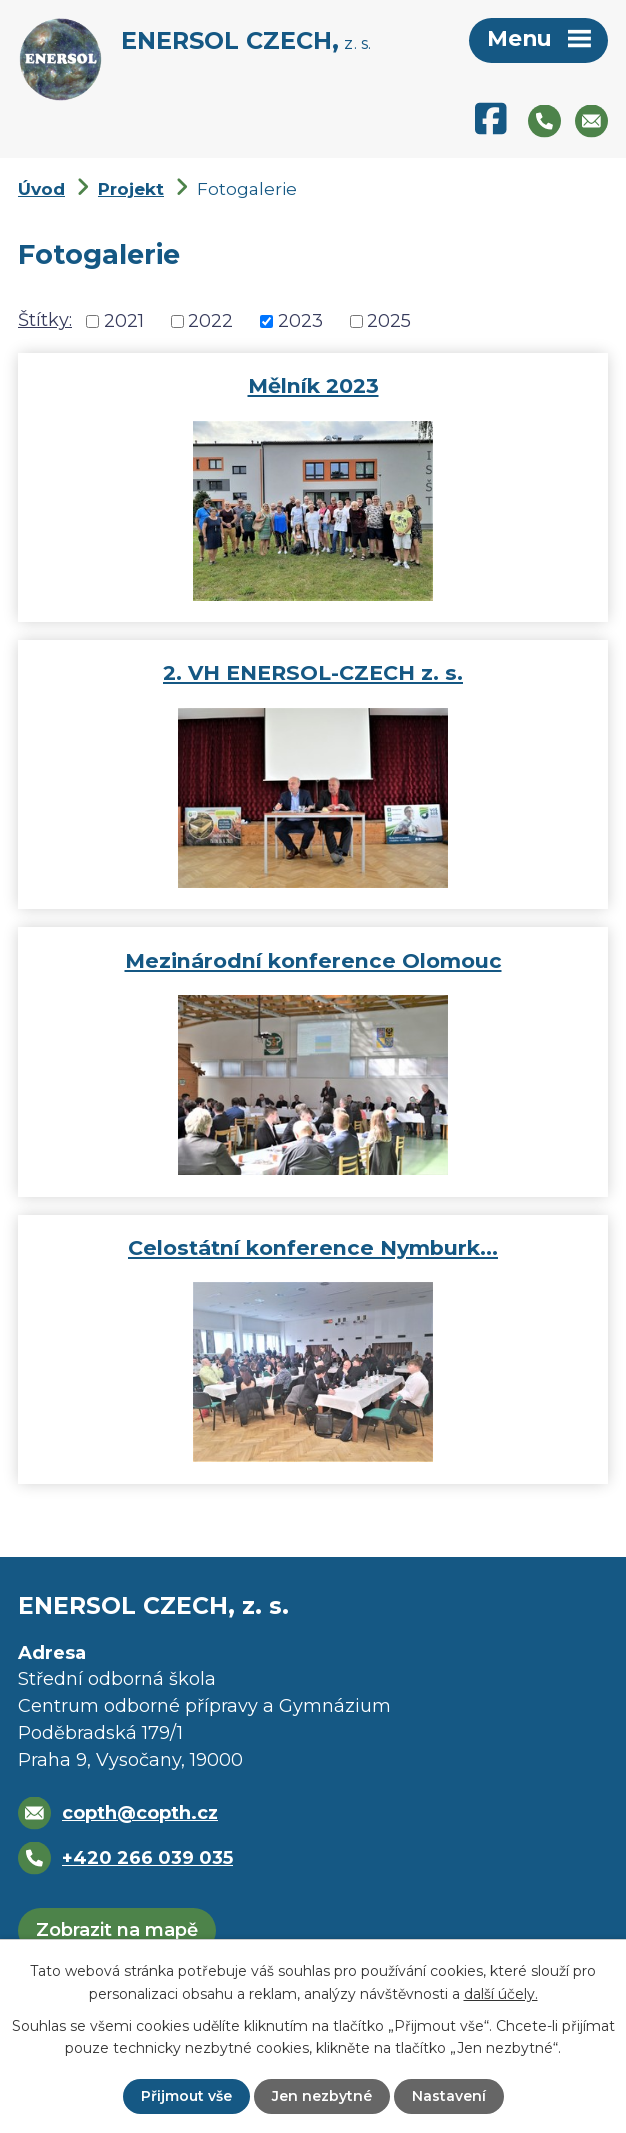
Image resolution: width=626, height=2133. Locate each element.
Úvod (41, 188)
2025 (389, 321)
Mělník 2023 (313, 385)
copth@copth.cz (140, 1813)
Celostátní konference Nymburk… (313, 1247)
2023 (300, 321)
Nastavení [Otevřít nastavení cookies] (449, 2096)
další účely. (501, 1993)
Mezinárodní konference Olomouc (313, 960)
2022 (210, 321)
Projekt (131, 188)
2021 (124, 321)
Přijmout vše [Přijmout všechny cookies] (186, 2096)
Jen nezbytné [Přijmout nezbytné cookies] (322, 2096)
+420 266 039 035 (147, 1858)
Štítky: (45, 320)
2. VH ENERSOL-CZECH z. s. (313, 672)
